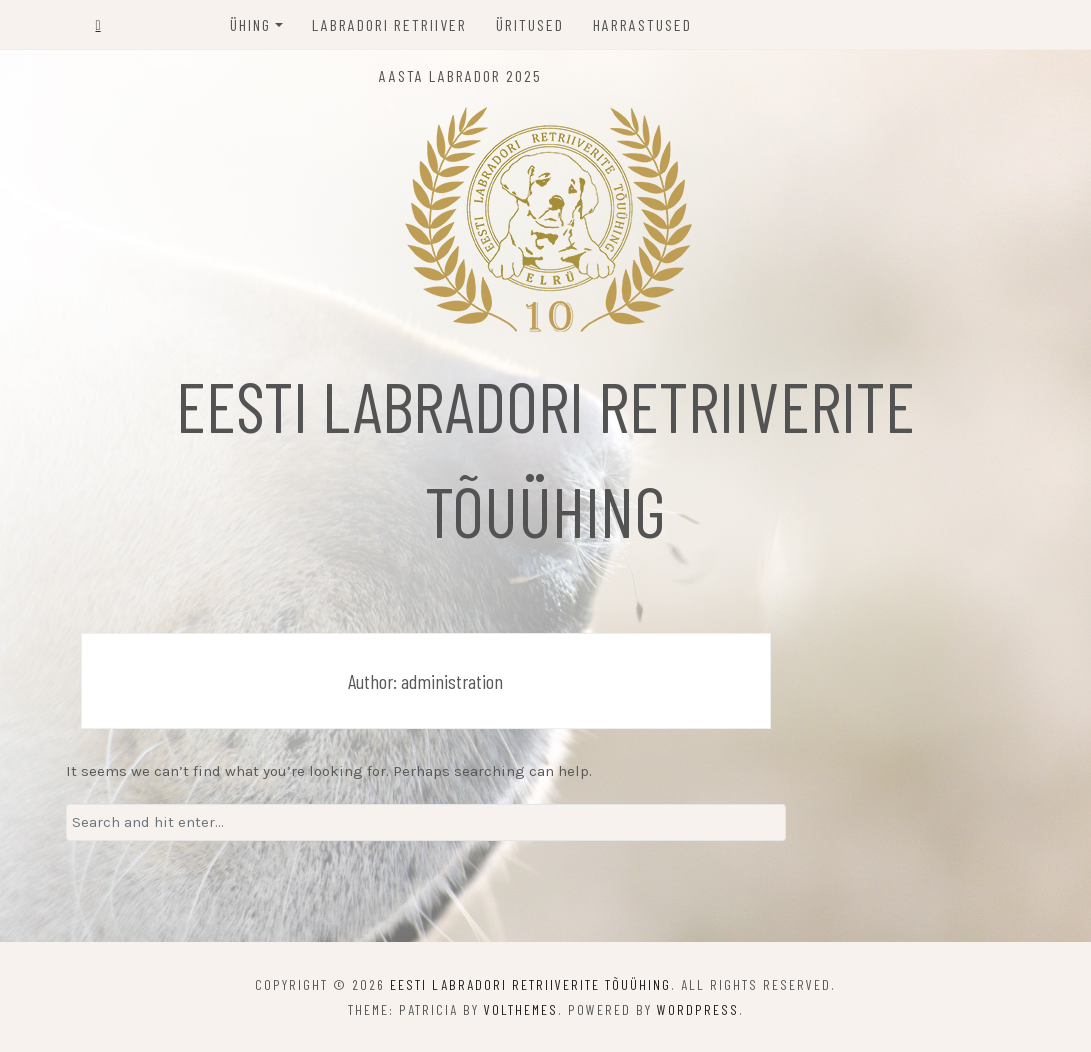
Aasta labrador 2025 (460, 75)
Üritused (530, 24)
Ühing (250, 24)
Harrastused (642, 24)
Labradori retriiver (389, 24)
